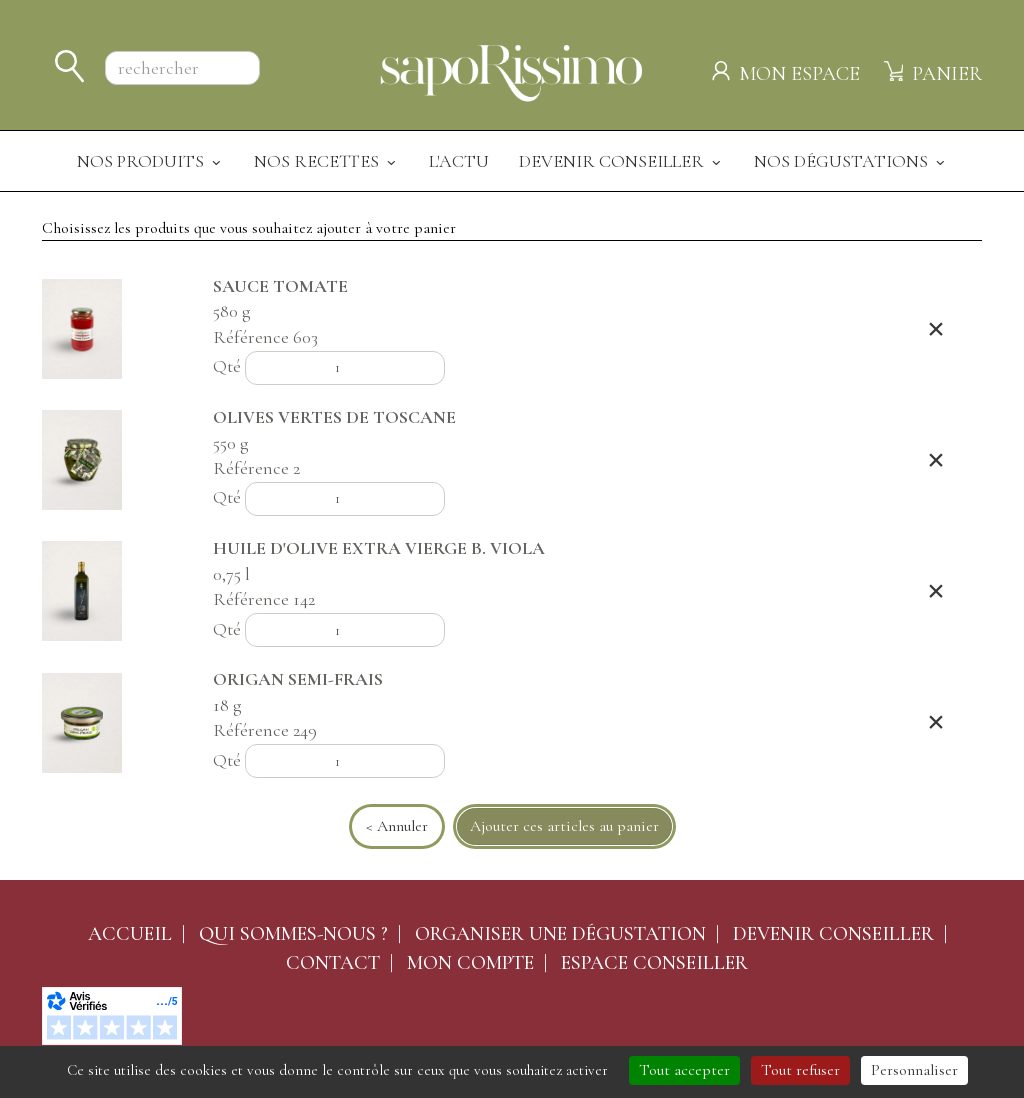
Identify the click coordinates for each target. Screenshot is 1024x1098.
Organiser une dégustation (560, 934)
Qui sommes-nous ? (293, 934)
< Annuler (397, 826)
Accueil (130, 934)
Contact (333, 963)
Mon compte (470, 963)
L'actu (459, 161)
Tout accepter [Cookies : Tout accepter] (684, 1070)
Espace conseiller (654, 963)
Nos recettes (326, 161)
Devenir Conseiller (621, 161)
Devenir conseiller (833, 934)
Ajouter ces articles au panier (564, 826)
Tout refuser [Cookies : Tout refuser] (800, 1070)
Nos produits (150, 161)
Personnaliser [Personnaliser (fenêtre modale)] (914, 1070)
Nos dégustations (851, 161)
